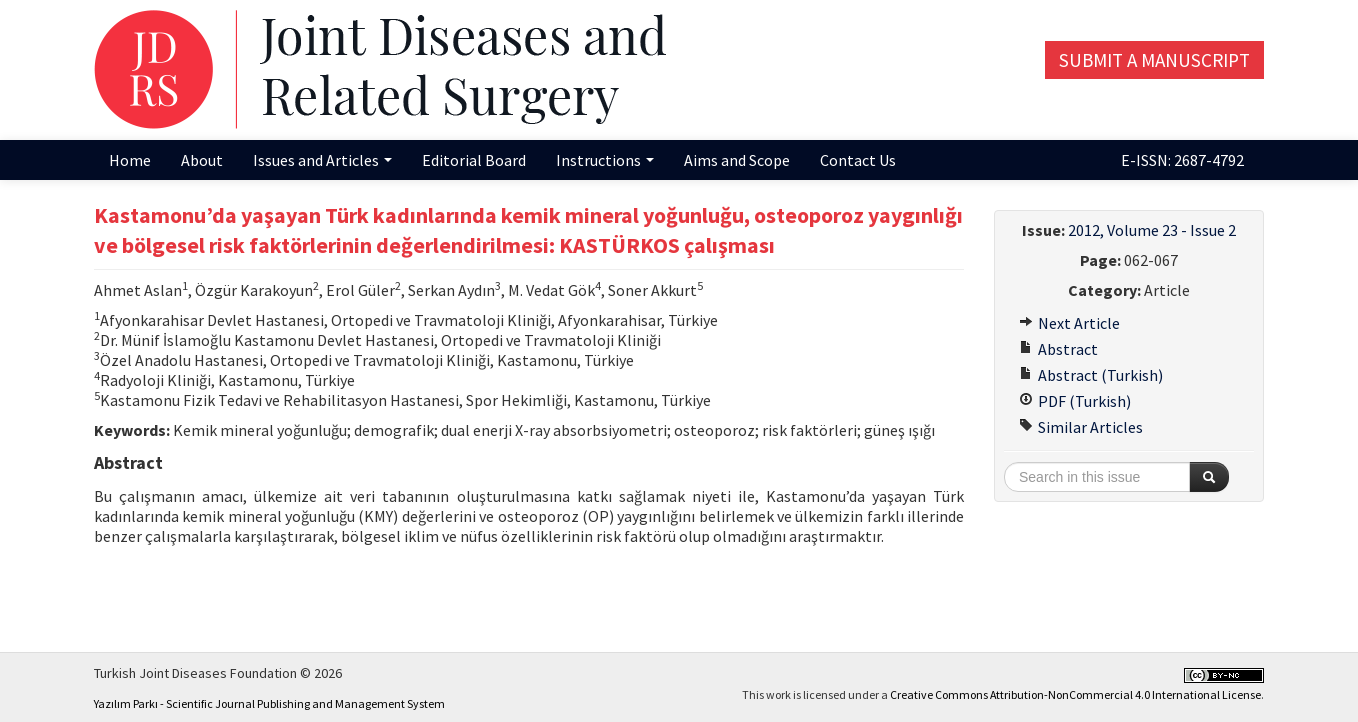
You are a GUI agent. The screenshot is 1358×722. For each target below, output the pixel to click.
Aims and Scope (737, 160)
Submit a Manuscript (1154, 60)
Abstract (1058, 349)
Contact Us (858, 160)
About (202, 160)
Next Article (1069, 323)
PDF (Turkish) (1075, 401)
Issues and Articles (322, 160)
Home (130, 160)
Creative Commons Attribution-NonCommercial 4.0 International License (1075, 694)
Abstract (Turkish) (1091, 375)
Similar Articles (1081, 427)
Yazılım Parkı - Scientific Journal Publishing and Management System (269, 703)
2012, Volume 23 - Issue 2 (1152, 230)
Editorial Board (474, 160)
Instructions (605, 160)
